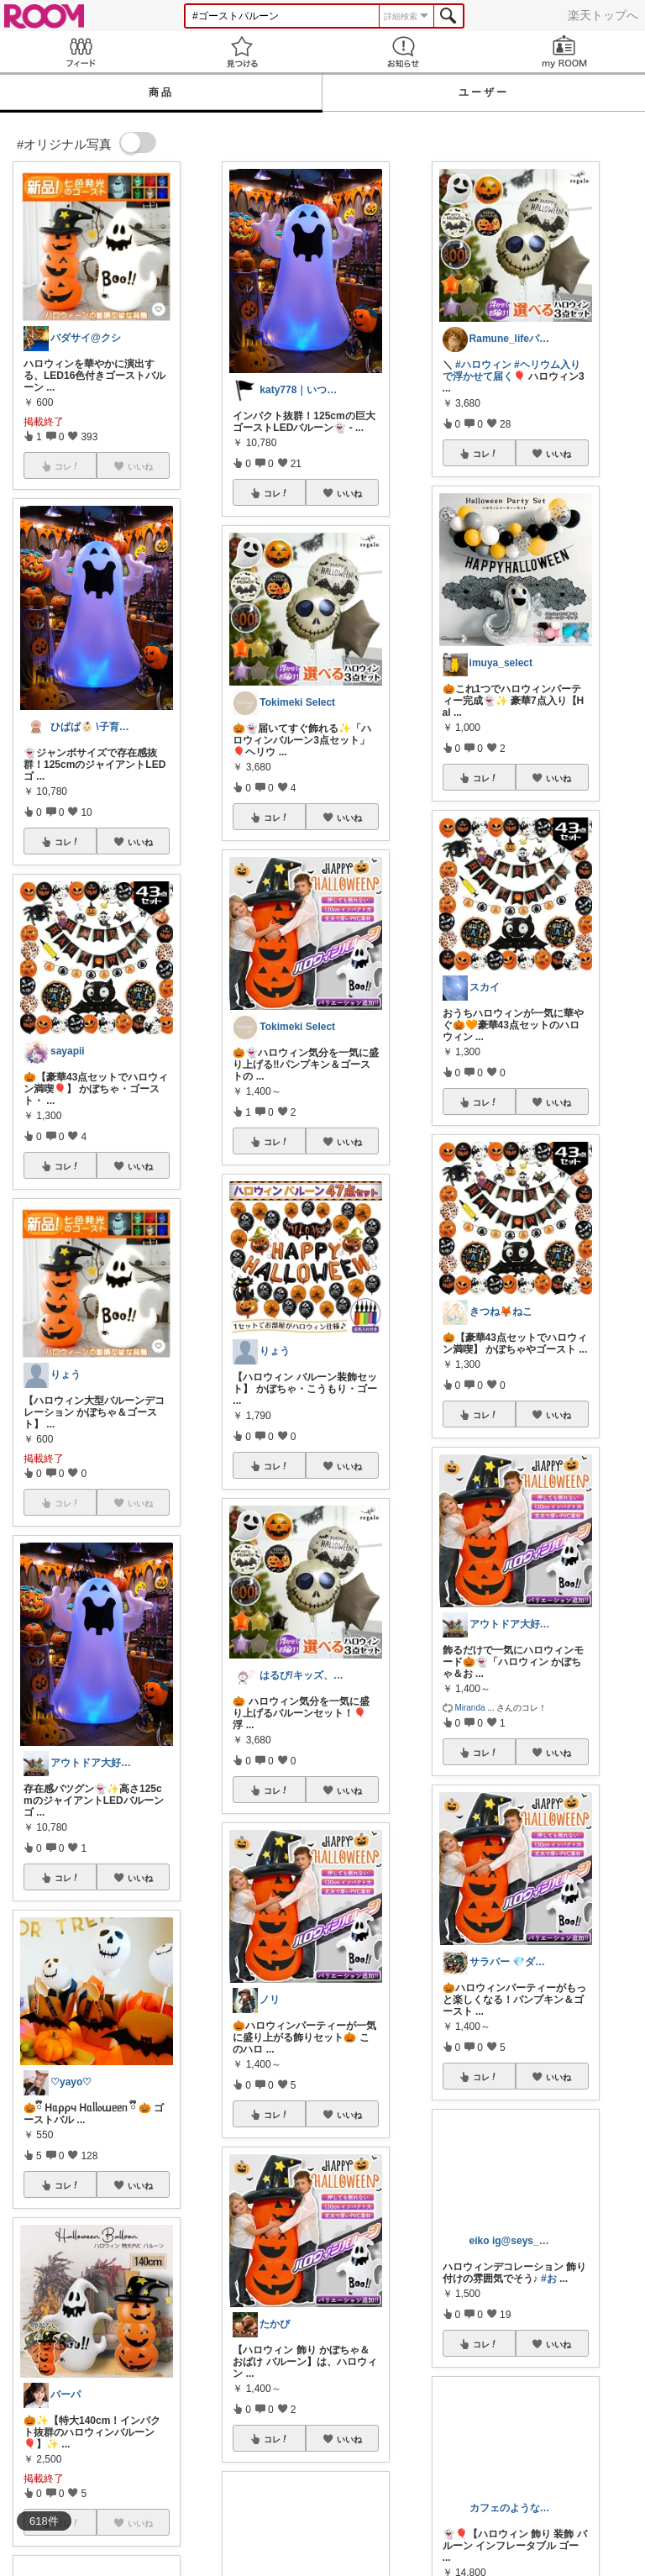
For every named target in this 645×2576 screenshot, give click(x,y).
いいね (140, 842)
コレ (67, 842)
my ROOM (564, 51)
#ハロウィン (483, 365)
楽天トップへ (603, 15)
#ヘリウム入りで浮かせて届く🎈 (511, 370)
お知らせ (403, 51)
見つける (241, 51)
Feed (80, 51)
